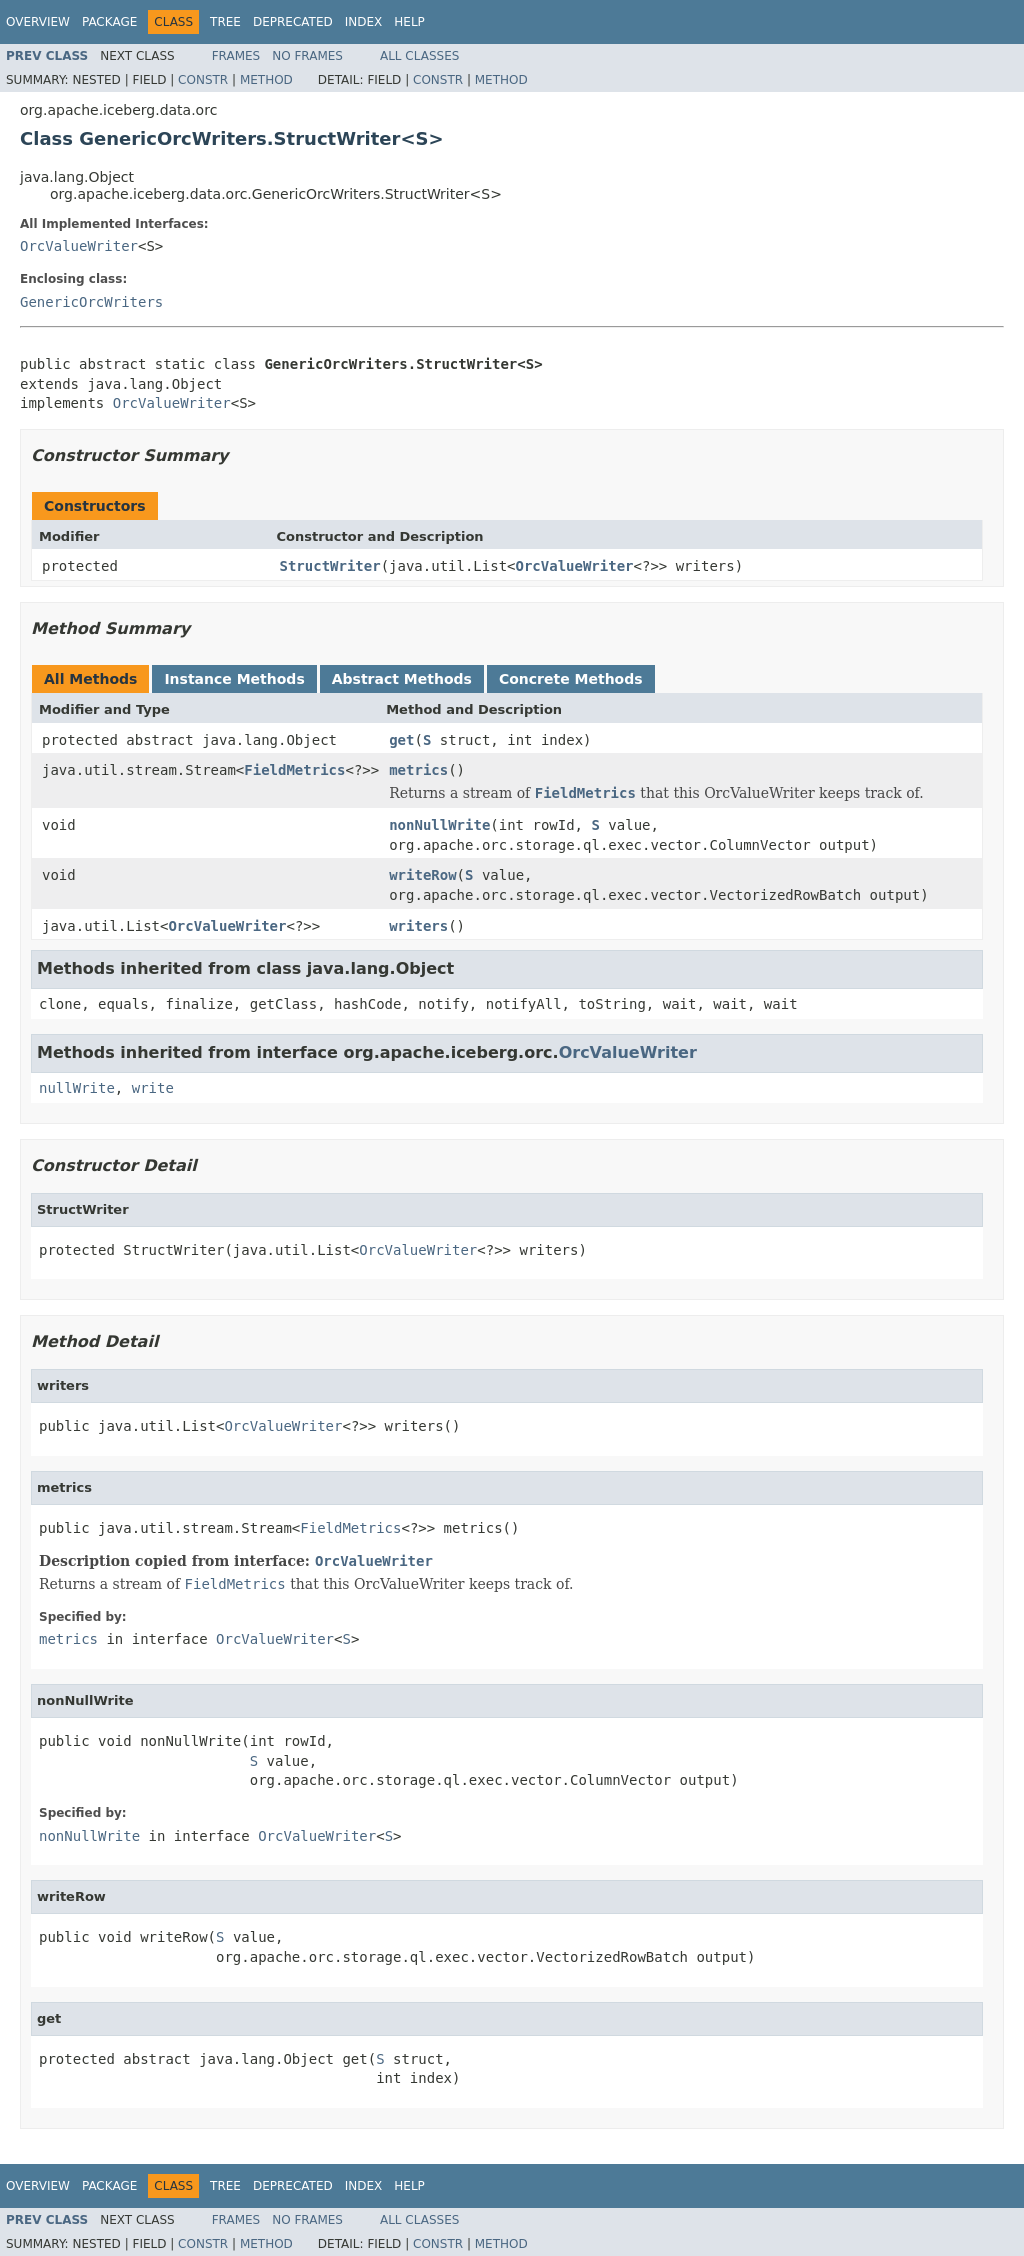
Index (364, 22)
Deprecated (293, 22)
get (401, 740)
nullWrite (77, 1088)
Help (409, 22)
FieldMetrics (294, 770)
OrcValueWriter (79, 246)
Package (109, 22)
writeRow (422, 875)
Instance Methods (234, 679)
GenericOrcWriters (91, 302)
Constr (203, 80)
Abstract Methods (402, 679)
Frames (236, 56)
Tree (225, 22)
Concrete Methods (571, 679)
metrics (418, 770)
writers (418, 926)
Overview (38, 22)
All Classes (419, 56)
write (153, 1088)
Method (266, 80)
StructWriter (330, 566)
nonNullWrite (439, 825)
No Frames (307, 56)
